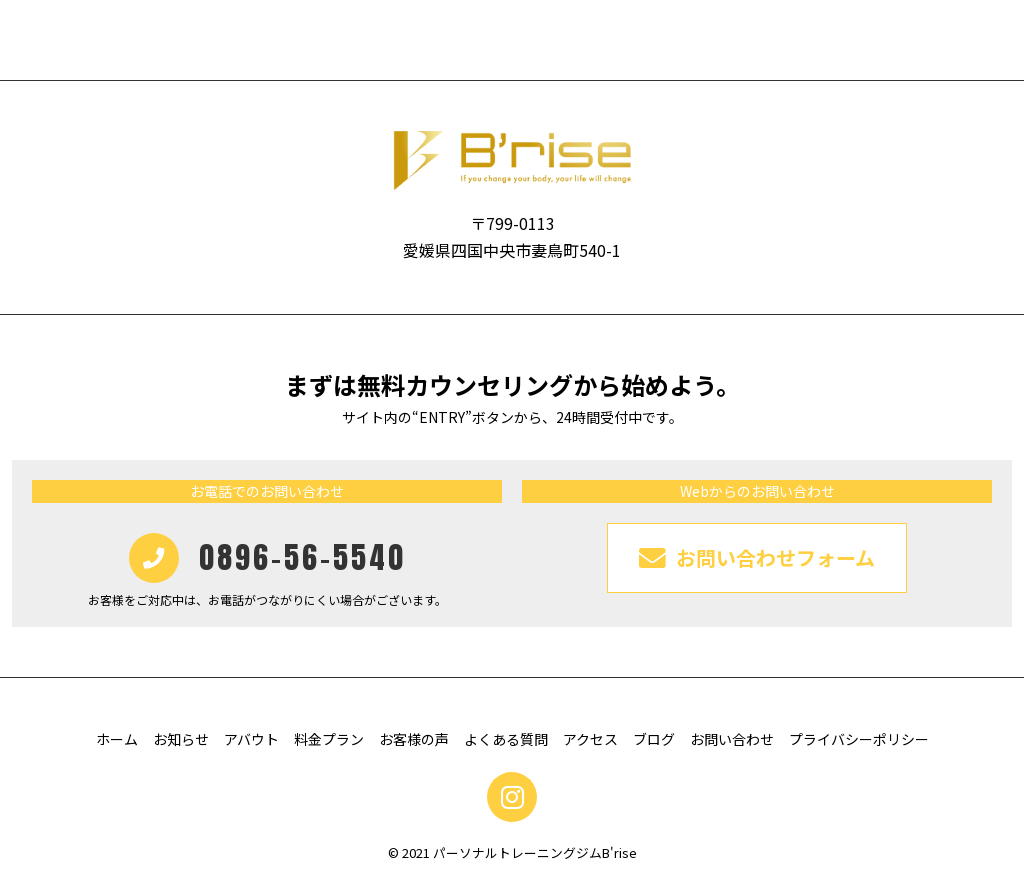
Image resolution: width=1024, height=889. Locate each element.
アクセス (590, 739)
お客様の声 (414, 739)
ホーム (117, 739)
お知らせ (181, 739)
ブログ (654, 739)
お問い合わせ (732, 739)
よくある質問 (506, 739)
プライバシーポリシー (859, 739)
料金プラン (329, 739)
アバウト (251, 739)
